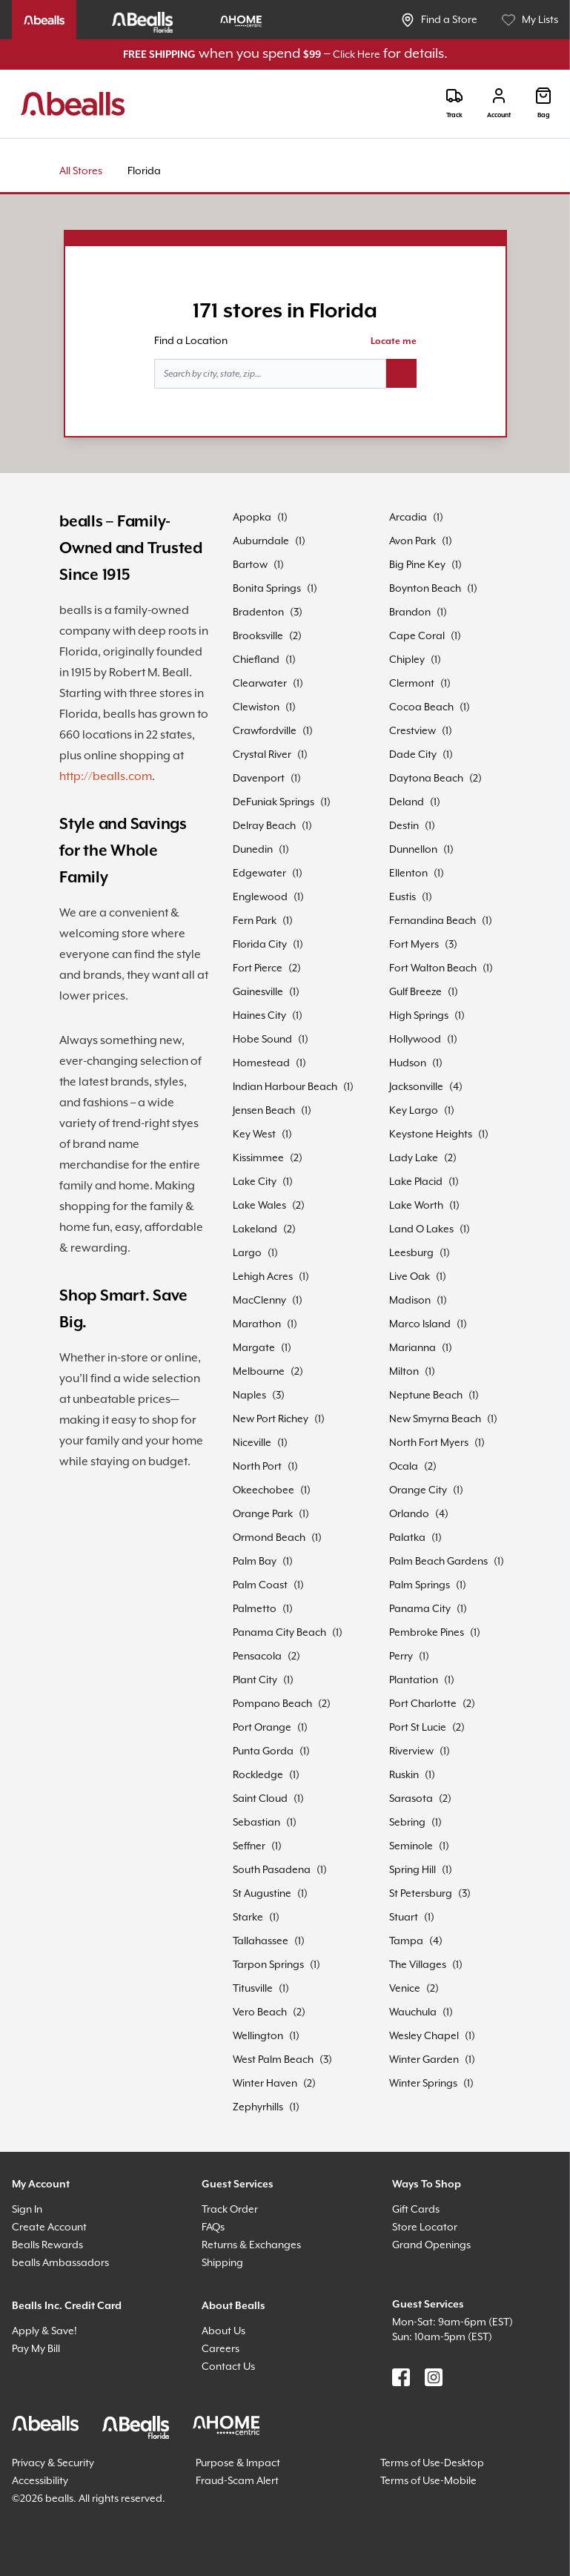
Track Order (230, 2210)
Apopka (252, 518)
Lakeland (255, 1229)
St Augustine (262, 1894)
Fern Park (254, 921)
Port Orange (262, 1728)
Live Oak (409, 1277)
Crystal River (262, 755)
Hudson (407, 1063)
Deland (406, 802)
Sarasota (411, 1799)
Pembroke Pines (426, 1633)
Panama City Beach (279, 1633)
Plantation (413, 1680)
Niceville (252, 1443)
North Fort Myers (428, 1443)
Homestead (261, 1063)
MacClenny (259, 1301)
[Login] (499, 103)
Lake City (254, 1182)
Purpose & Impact (238, 2463)
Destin (404, 826)
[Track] (454, 103)
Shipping (222, 2263)
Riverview (411, 1751)
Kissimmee (258, 1158)
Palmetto (254, 1609)
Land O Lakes (421, 1229)
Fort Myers (414, 945)
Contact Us (228, 2367)
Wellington (258, 2036)
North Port (257, 1467)
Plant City (255, 1680)
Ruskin (404, 1775)
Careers (220, 2349)
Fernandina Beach (432, 921)
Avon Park (412, 541)
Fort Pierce (257, 968)
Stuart (403, 1917)
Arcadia (408, 518)
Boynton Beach (425, 589)
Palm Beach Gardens (438, 1562)
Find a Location (191, 341)
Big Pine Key (417, 565)
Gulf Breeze (415, 992)
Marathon (257, 1324)
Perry (401, 1656)
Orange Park (263, 1514)
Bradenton (258, 612)
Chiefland (256, 660)
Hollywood (415, 1040)
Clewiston (256, 707)
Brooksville (258, 636)
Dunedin (253, 850)
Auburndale (261, 541)
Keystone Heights (430, 1134)
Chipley (407, 660)
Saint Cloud (260, 1799)
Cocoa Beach (421, 707)
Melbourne (259, 1372)
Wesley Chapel (424, 2036)
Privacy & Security (53, 2463)
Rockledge (258, 1775)
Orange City (418, 1490)
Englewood (260, 897)
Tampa (406, 1941)
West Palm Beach (273, 2060)
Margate (254, 1348)
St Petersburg (420, 1894)
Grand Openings (431, 2245)
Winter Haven (265, 2084)
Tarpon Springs (268, 1965)
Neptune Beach (426, 1395)
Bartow (250, 565)
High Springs (418, 1016)
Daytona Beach (426, 779)
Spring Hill (412, 1870)
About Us (223, 2331)
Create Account (49, 2227)
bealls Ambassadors (60, 2263)
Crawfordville (264, 731)
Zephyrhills (258, 2107)
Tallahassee (260, 1941)
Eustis (402, 897)
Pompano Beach (272, 1704)
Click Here (356, 55)
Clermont (411, 684)
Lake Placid (416, 1182)
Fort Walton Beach (433, 968)
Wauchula (413, 2012)
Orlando (409, 1514)
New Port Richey (270, 1419)
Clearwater (260, 684)
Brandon (410, 612)
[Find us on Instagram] (434, 2377)
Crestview (412, 731)
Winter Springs (423, 2084)
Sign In (27, 2210)
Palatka (407, 1538)
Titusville (253, 1989)
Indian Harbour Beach (285, 1087)
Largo (247, 1253)
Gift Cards (416, 2210)
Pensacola (257, 1656)
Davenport (259, 779)
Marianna (412, 1348)
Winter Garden (424, 2060)
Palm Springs (419, 1585)
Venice (404, 1989)
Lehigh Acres (263, 1277)
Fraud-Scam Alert (237, 2481)
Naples (249, 1395)
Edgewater (259, 873)
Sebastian (256, 1823)
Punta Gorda (263, 1751)
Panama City (420, 1609)
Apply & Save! (44, 2331)
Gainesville (258, 992)
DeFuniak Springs (273, 802)
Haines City (259, 1016)
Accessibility (40, 2481)
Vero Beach (260, 2012)
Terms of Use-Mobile (428, 2481)
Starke (248, 1917)
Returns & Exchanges (251, 2245)
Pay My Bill (36, 2349)
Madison (410, 1301)
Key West (254, 1134)
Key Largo (413, 1111)
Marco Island (420, 1324)
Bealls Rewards (47, 2245)
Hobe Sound (262, 1040)
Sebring (407, 1823)
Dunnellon (413, 850)
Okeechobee (263, 1490)
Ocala (403, 1467)
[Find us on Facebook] (401, 2377)
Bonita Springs (267, 589)
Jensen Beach (264, 1111)
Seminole (411, 1846)
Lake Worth (416, 1206)
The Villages (417, 1965)
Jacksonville (416, 1087)
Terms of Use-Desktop (432, 2463)
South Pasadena (272, 1870)
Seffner (249, 1846)
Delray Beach (264, 826)
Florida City (260, 945)
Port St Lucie (417, 1728)
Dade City (413, 755)
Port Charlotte (423, 1704)
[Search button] (401, 374)
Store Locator (424, 2227)
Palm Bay (254, 1562)
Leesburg (411, 1253)
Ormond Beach (269, 1538)
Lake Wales (259, 1206)
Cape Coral (417, 636)
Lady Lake (413, 1158)
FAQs (213, 2227)
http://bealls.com (105, 777)
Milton (404, 1372)
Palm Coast (260, 1585)
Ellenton (408, 873)
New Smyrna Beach (435, 1419)
